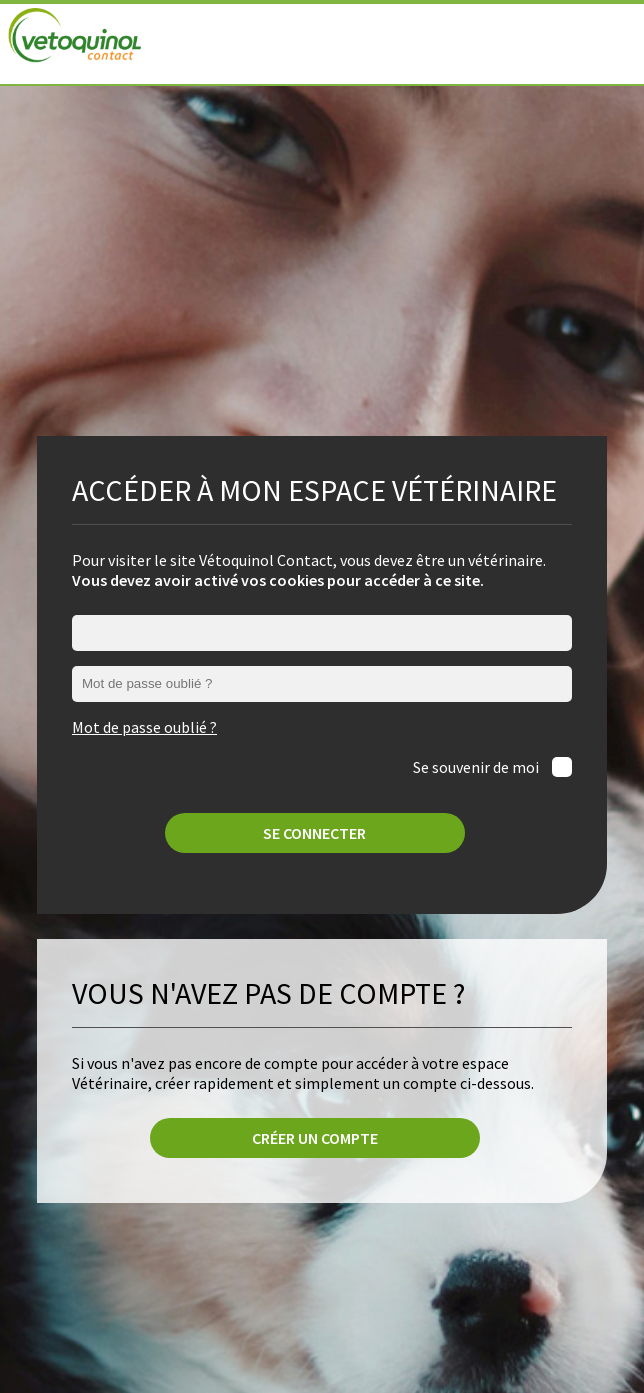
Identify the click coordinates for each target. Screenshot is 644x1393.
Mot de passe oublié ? (144, 727)
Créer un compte (315, 1138)
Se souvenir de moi (477, 767)
